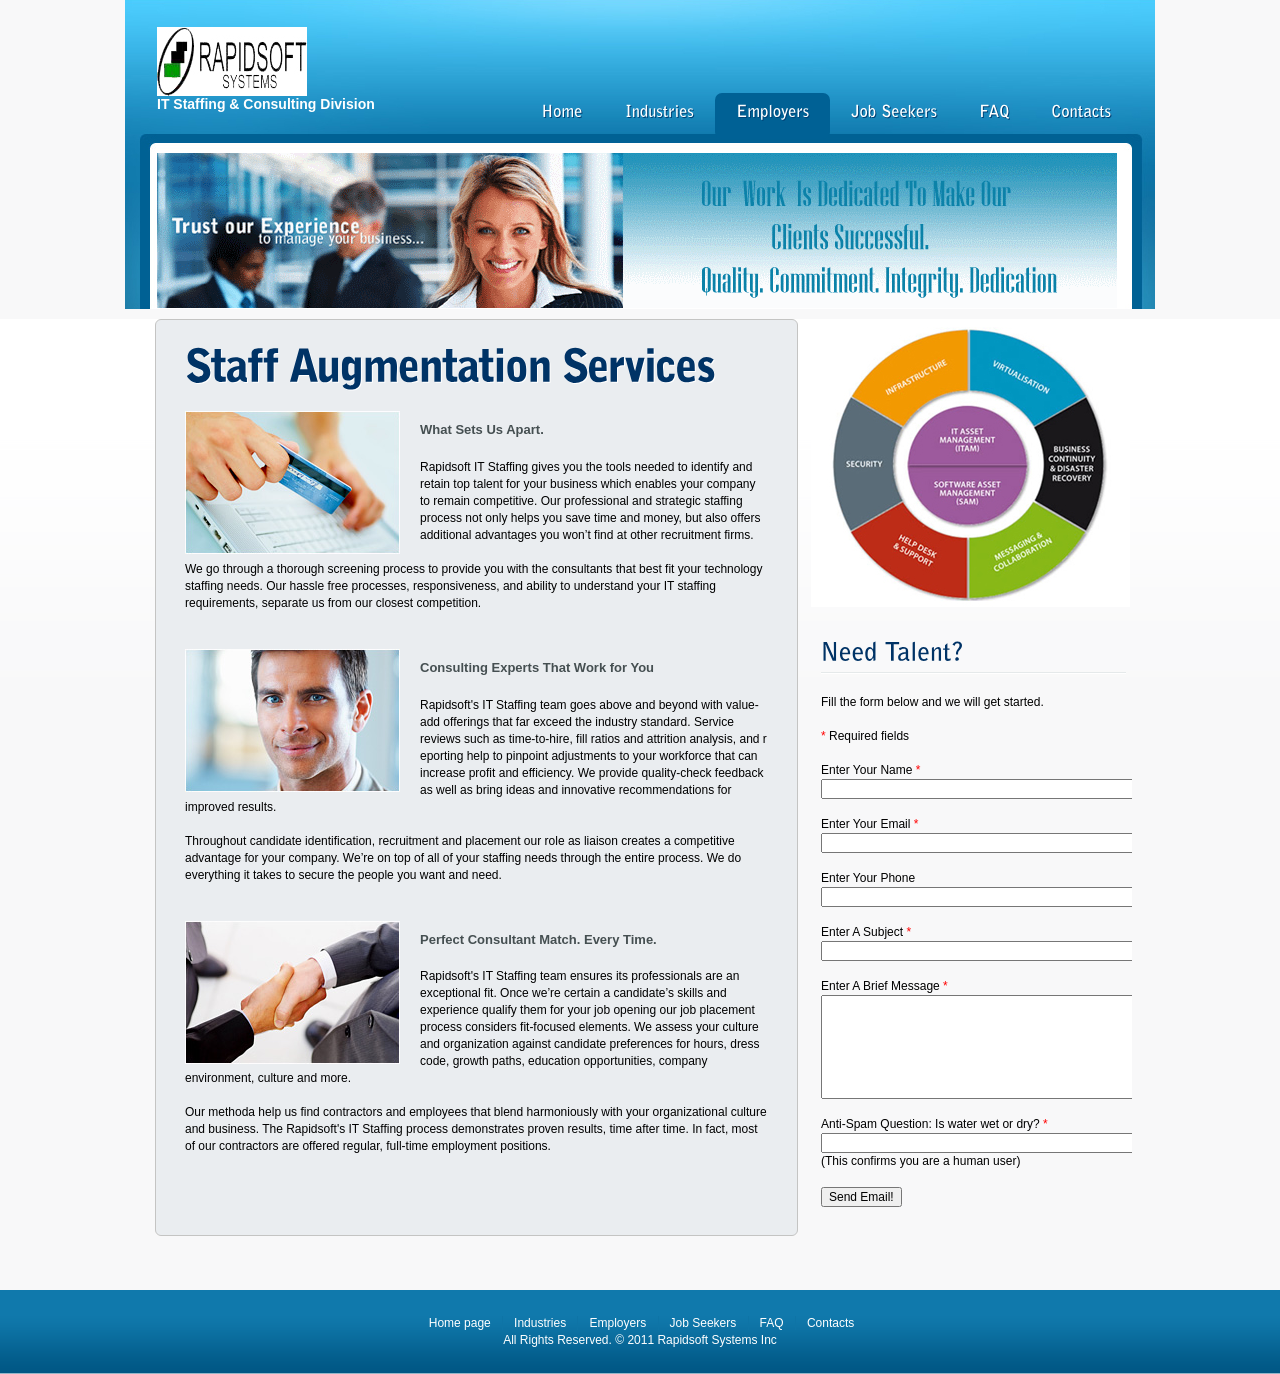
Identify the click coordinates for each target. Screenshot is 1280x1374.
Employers (617, 1323)
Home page (460, 1323)
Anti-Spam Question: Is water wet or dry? (934, 1124)
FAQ (772, 1323)
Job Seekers (703, 1323)
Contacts (830, 1323)
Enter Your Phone (868, 878)
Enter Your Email (869, 824)
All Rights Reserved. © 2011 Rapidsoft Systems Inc (640, 1340)
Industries (540, 1323)
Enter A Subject (866, 932)
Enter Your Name (870, 770)
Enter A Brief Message (884, 986)
